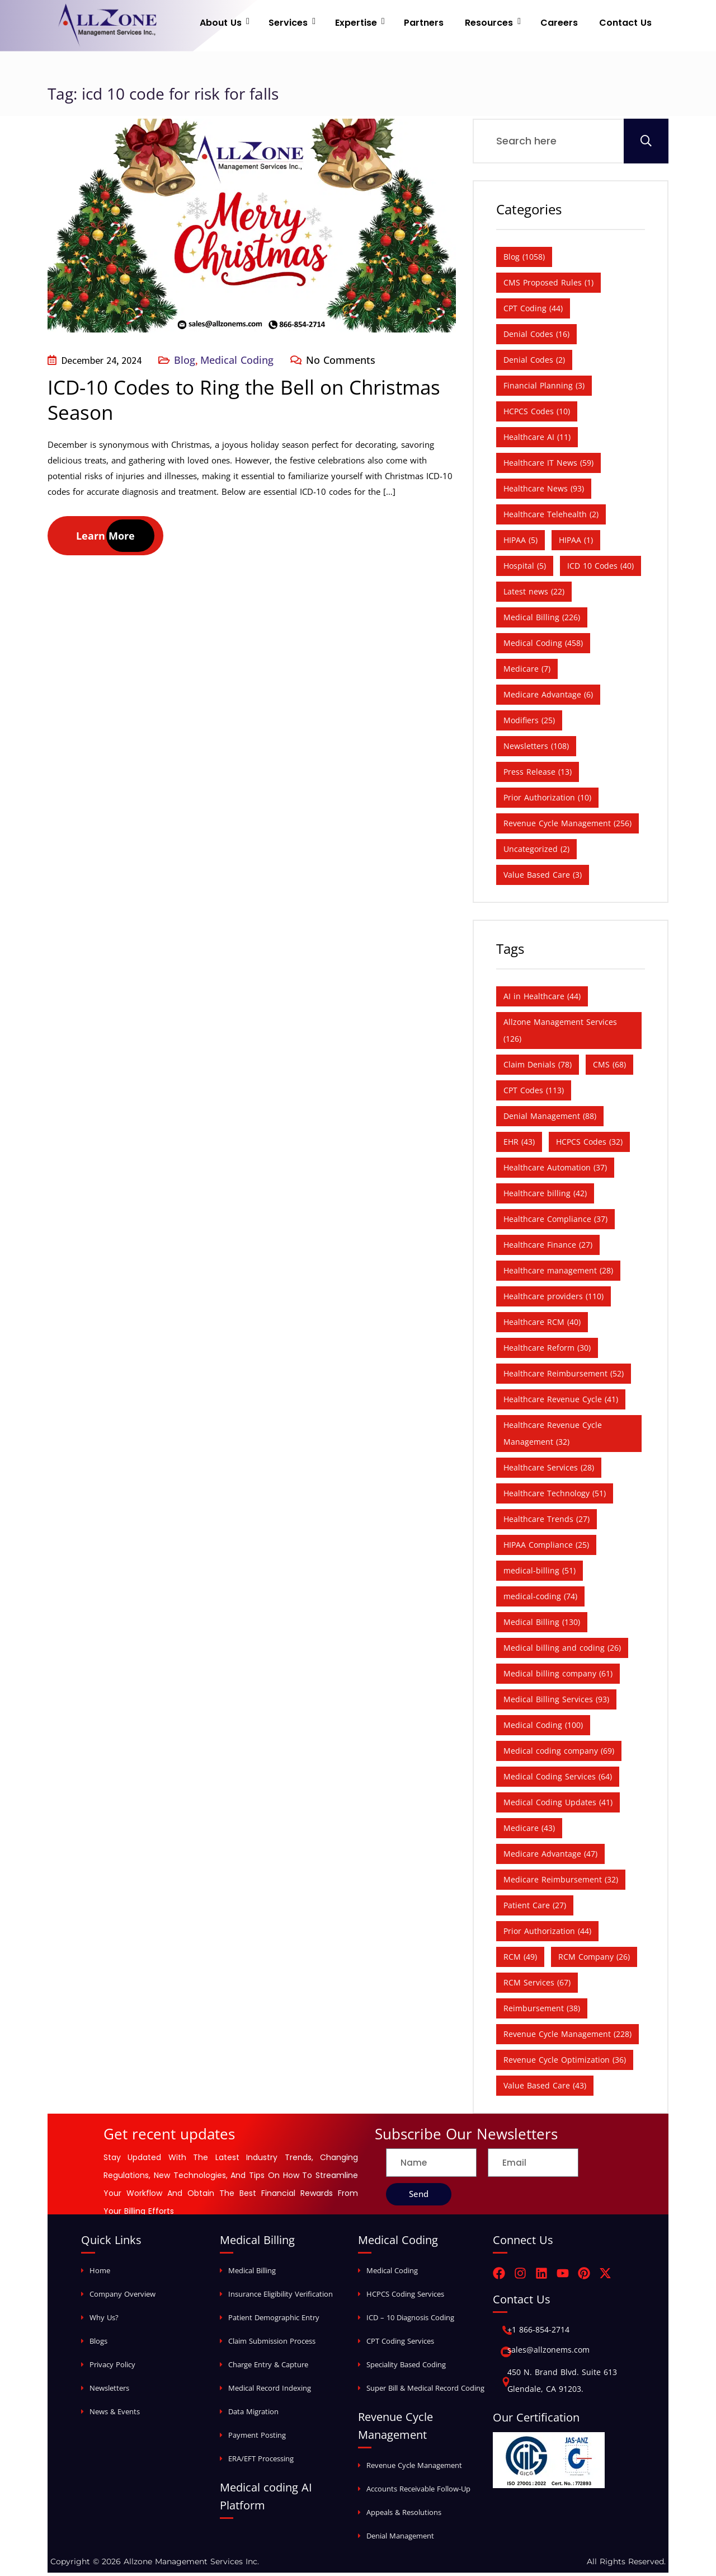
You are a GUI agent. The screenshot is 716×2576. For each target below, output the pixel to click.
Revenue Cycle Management (414, 2468)
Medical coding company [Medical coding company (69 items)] (558, 1754)
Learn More (105, 539)
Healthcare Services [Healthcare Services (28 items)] (548, 1470)
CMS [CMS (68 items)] (609, 1067)
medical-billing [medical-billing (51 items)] (539, 1573)
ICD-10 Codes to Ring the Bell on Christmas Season (244, 403)
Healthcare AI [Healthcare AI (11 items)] (537, 440)
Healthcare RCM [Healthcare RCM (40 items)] (542, 1325)
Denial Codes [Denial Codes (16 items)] (536, 337)
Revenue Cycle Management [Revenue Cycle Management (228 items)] (567, 2037)
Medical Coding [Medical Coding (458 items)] (543, 646)
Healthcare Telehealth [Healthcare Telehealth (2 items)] (551, 517)
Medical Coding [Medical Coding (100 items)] (543, 1728)
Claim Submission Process (271, 2344)
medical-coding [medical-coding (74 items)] (540, 1599)
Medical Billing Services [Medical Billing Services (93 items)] (556, 1702)
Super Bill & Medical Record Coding (425, 2391)
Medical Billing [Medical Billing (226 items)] (541, 620)
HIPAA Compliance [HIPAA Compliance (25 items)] (546, 1548)
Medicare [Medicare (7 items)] (526, 672)
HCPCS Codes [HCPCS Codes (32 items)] (589, 1145)
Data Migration (253, 2415)
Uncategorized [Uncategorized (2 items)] (536, 852)
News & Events (115, 2415)
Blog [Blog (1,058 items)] (524, 260)
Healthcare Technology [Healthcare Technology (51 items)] (554, 1496)
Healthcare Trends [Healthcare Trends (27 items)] (546, 1522)
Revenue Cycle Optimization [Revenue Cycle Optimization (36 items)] (564, 2063)
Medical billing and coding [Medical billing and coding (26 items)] (562, 1651)
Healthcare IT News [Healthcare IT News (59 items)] (548, 466)
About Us (249, 24)
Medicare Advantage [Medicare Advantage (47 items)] (550, 1857)
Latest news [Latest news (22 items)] (533, 594)
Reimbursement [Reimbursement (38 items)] (541, 2011)
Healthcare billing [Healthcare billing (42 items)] (545, 1196)
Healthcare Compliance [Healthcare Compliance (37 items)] (555, 1222)
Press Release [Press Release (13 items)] (537, 775)
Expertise (374, 24)
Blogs (98, 2344)
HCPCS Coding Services (405, 2297)
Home (100, 2274)
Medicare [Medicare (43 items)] (529, 1831)
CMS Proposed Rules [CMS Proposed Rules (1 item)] (548, 285)
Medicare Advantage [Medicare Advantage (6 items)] (548, 697)
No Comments (340, 363)
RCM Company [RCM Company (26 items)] (594, 1960)
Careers (563, 24)
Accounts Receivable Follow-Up (418, 2492)
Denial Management (400, 2539)
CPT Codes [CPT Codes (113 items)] (533, 1093)
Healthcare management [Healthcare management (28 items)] (558, 1273)
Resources (498, 24)
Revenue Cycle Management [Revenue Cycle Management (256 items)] (567, 826)
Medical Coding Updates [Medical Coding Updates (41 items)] (558, 1805)
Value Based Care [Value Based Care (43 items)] (544, 2088)
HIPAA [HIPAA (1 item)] (576, 543)
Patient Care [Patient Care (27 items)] (534, 1908)
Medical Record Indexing (269, 2391)
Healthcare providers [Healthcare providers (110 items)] (553, 1299)
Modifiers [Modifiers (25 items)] (529, 723)
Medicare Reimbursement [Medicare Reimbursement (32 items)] (560, 1882)
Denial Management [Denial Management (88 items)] (549, 1119)
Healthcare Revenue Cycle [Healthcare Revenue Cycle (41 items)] (560, 1402)
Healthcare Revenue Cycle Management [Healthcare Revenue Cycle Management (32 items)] (552, 1436)
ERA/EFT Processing (261, 2462)
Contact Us (625, 24)
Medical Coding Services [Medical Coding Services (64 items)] (557, 1779)
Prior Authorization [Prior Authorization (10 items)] (547, 800)
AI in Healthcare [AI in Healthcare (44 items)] (542, 999)
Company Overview (123, 2297)
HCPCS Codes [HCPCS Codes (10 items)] (536, 414)
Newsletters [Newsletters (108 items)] (536, 749)
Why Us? (104, 2321)
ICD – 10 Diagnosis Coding (410, 2321)
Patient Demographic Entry (273, 2321)
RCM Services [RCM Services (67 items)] (537, 1985)
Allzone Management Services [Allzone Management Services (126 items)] (560, 1033)
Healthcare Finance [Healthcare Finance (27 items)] (547, 1248)
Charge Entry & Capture (268, 2368)
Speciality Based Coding (406, 2368)
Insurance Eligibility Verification (280, 2297)
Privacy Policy (112, 2368)
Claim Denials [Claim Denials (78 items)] (537, 1067)
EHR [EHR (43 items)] (519, 1145)
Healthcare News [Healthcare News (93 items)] (543, 491)
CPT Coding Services (400, 2344)
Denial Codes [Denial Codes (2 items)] (534, 363)
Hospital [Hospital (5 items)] (524, 569)
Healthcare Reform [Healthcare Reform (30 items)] (547, 1351)
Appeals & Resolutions (403, 2516)
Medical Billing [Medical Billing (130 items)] (541, 1625)
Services (311, 24)
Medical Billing (252, 2274)
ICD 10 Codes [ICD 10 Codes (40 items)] (600, 569)
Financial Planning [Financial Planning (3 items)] (544, 388)
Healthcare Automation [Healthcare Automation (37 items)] (555, 1170)
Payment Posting (257, 2438)
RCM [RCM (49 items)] (520, 1960)
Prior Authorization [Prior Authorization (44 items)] (547, 1934)
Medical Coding (237, 363)
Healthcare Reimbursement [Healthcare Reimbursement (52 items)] (563, 1376)
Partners (438, 24)
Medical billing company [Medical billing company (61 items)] (558, 1676)
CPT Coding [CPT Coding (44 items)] (533, 311)
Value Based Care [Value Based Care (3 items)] (542, 878)
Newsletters (109, 2391)
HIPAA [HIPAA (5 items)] (520, 543)
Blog (184, 363)
